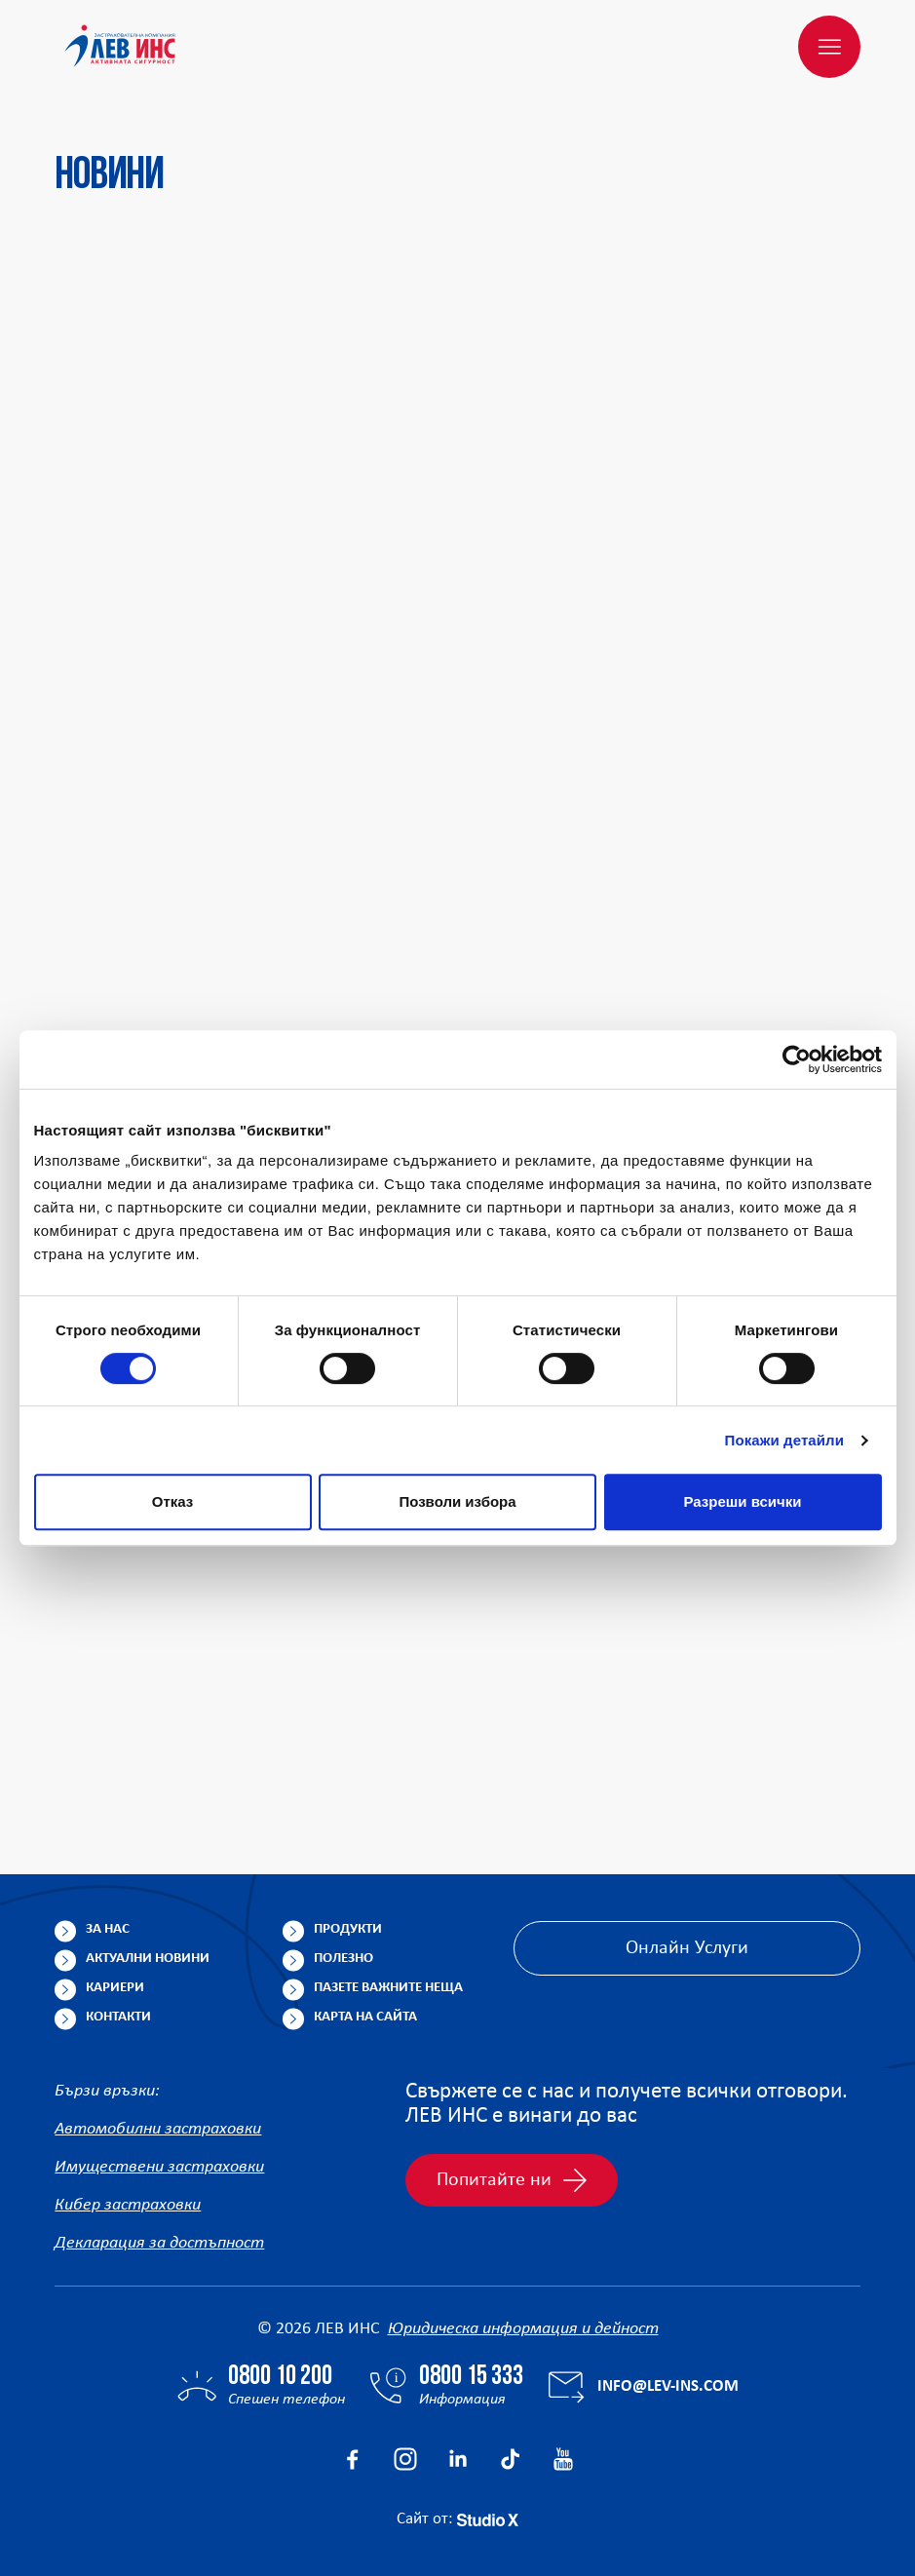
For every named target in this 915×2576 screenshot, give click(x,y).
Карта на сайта (365, 2017)
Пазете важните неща (388, 1987)
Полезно (343, 1958)
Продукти (348, 1929)
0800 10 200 (280, 2377)
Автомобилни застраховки (158, 2129)
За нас (108, 1929)
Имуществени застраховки (159, 2167)
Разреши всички (742, 1501)
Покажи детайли (785, 1440)
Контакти (118, 2017)
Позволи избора (457, 1501)
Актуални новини (148, 1958)
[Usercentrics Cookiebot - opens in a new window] (796, 1059)
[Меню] (829, 47)
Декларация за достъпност (159, 2243)
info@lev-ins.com (668, 2386)
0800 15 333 (471, 2377)
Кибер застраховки (128, 2205)
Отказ (173, 1501)
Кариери (115, 1987)
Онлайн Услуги (687, 1948)
